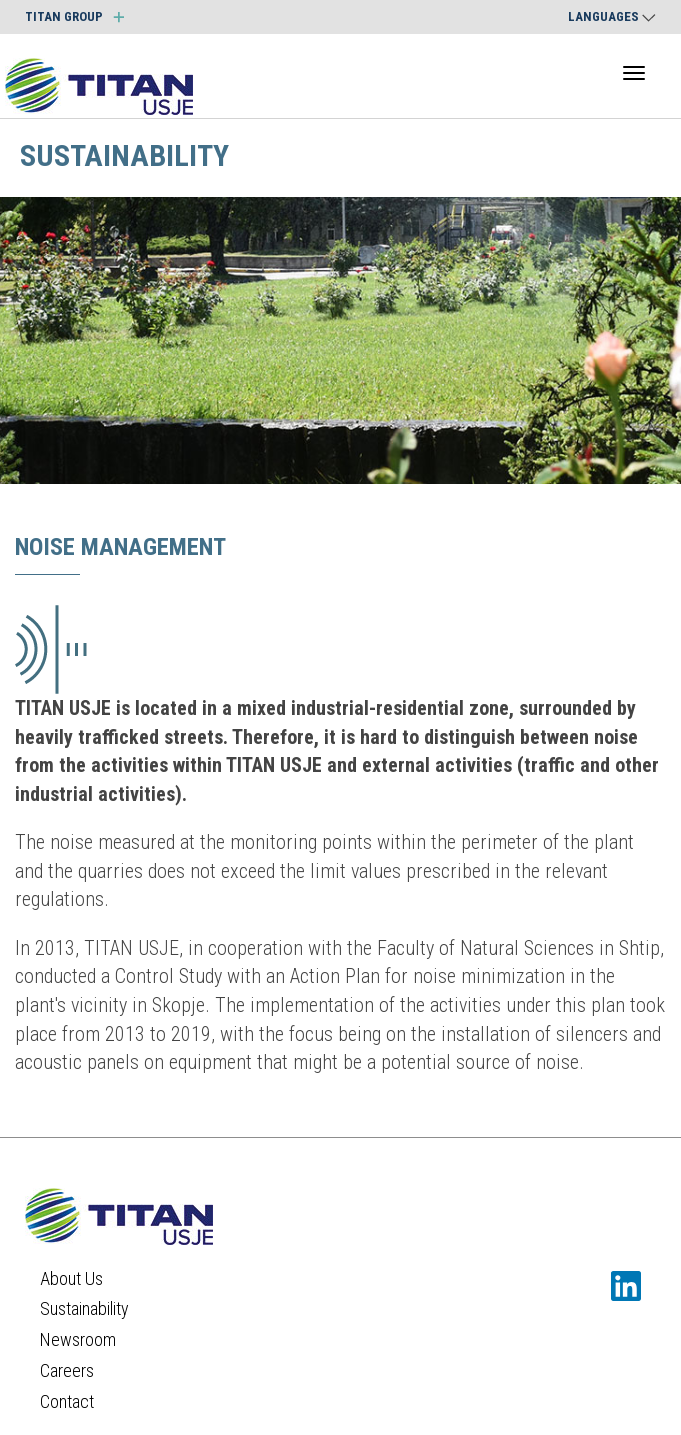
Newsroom (78, 1339)
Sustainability (84, 1308)
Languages (612, 16)
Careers (67, 1370)
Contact (67, 1401)
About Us (71, 1278)
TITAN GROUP (74, 16)
